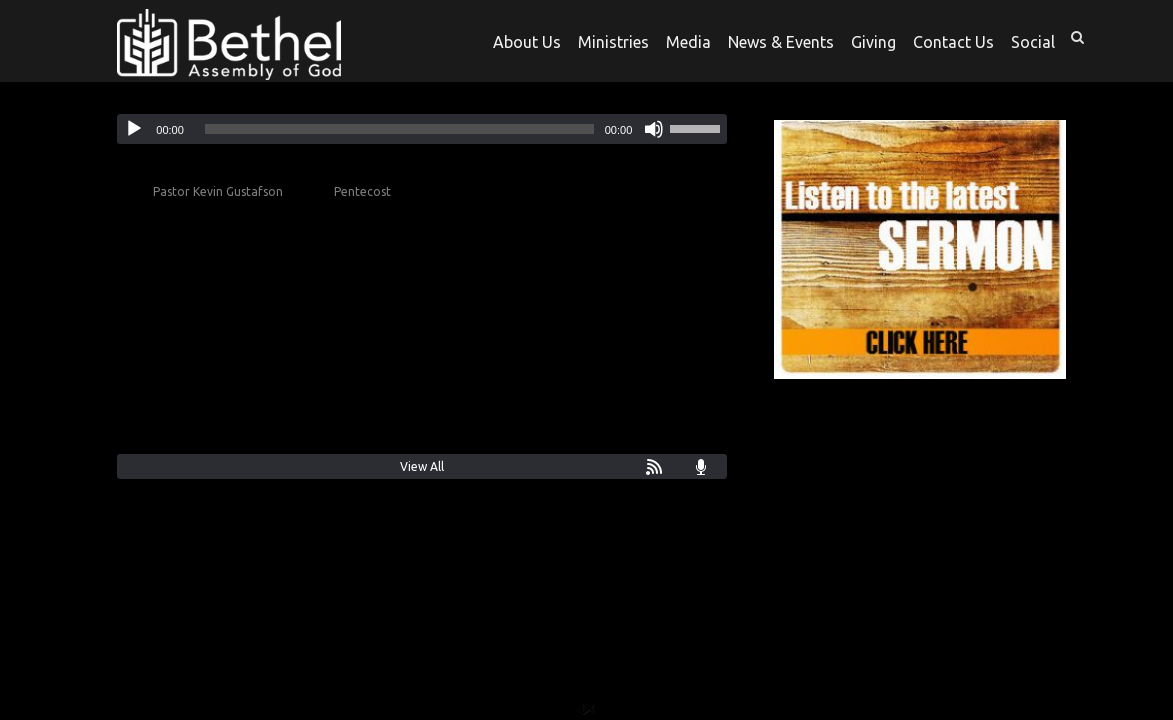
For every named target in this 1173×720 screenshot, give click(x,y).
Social (1033, 42)
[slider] (399, 129)
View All (422, 466)
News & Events (781, 42)
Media (688, 42)
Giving (873, 42)
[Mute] (654, 129)
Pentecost (362, 191)
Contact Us (953, 42)
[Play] (134, 129)
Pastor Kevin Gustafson (218, 191)
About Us (527, 42)
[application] (422, 129)
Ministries (613, 42)
